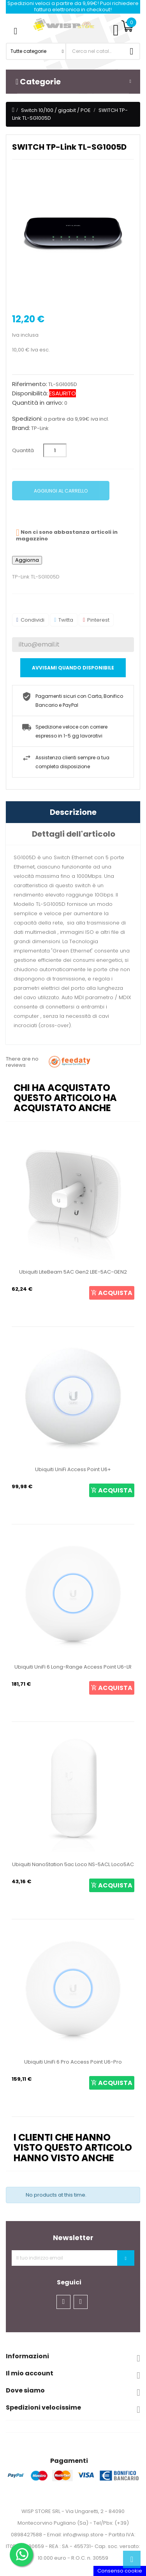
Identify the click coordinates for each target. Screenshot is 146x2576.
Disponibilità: (30, 393)
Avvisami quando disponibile (73, 667)
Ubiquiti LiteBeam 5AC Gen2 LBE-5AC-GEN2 (73, 1272)
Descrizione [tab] (73, 812)
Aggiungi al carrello (61, 491)
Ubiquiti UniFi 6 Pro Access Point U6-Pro (73, 2062)
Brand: (21, 428)
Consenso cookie (119, 2570)
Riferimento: (29, 384)
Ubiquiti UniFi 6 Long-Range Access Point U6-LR (73, 1667)
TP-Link (40, 428)
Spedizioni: (27, 419)
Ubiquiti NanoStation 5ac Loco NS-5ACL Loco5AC (73, 1864)
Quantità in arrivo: (37, 403)
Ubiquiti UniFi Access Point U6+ (73, 1469)
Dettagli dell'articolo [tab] (73, 833)
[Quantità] (55, 450)
